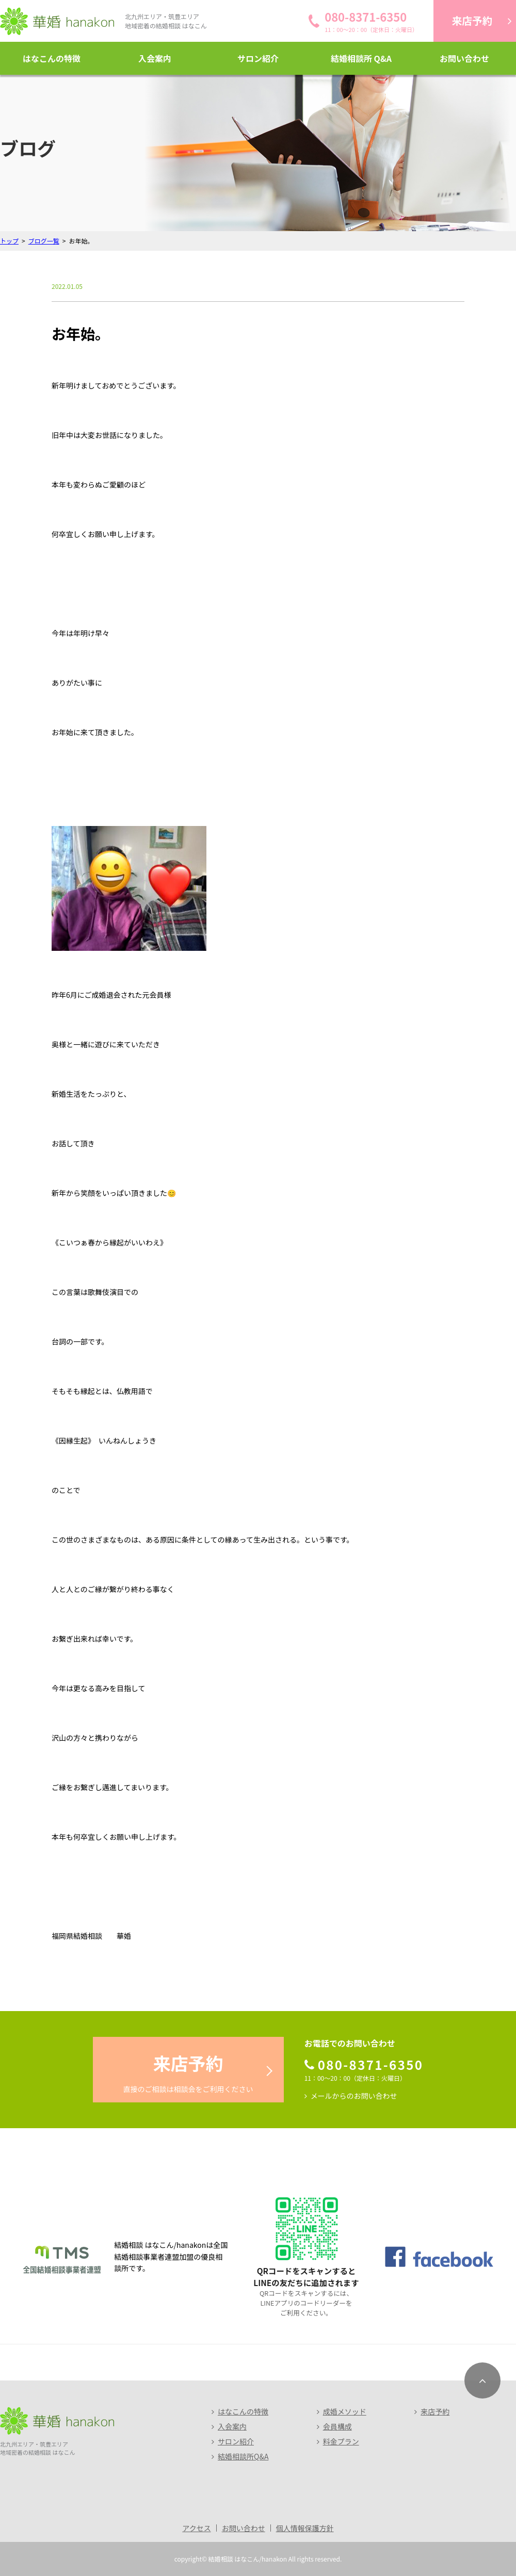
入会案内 (154, 58)
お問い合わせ (464, 58)
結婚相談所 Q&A (361, 58)
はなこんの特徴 (51, 58)
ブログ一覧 (43, 240)
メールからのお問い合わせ (354, 2096)
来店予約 (435, 2411)
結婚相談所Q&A (243, 2456)
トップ (9, 240)
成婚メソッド (344, 2411)
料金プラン (341, 2441)
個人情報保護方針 (305, 2528)
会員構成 (337, 2426)
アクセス (196, 2528)
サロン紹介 (258, 58)
